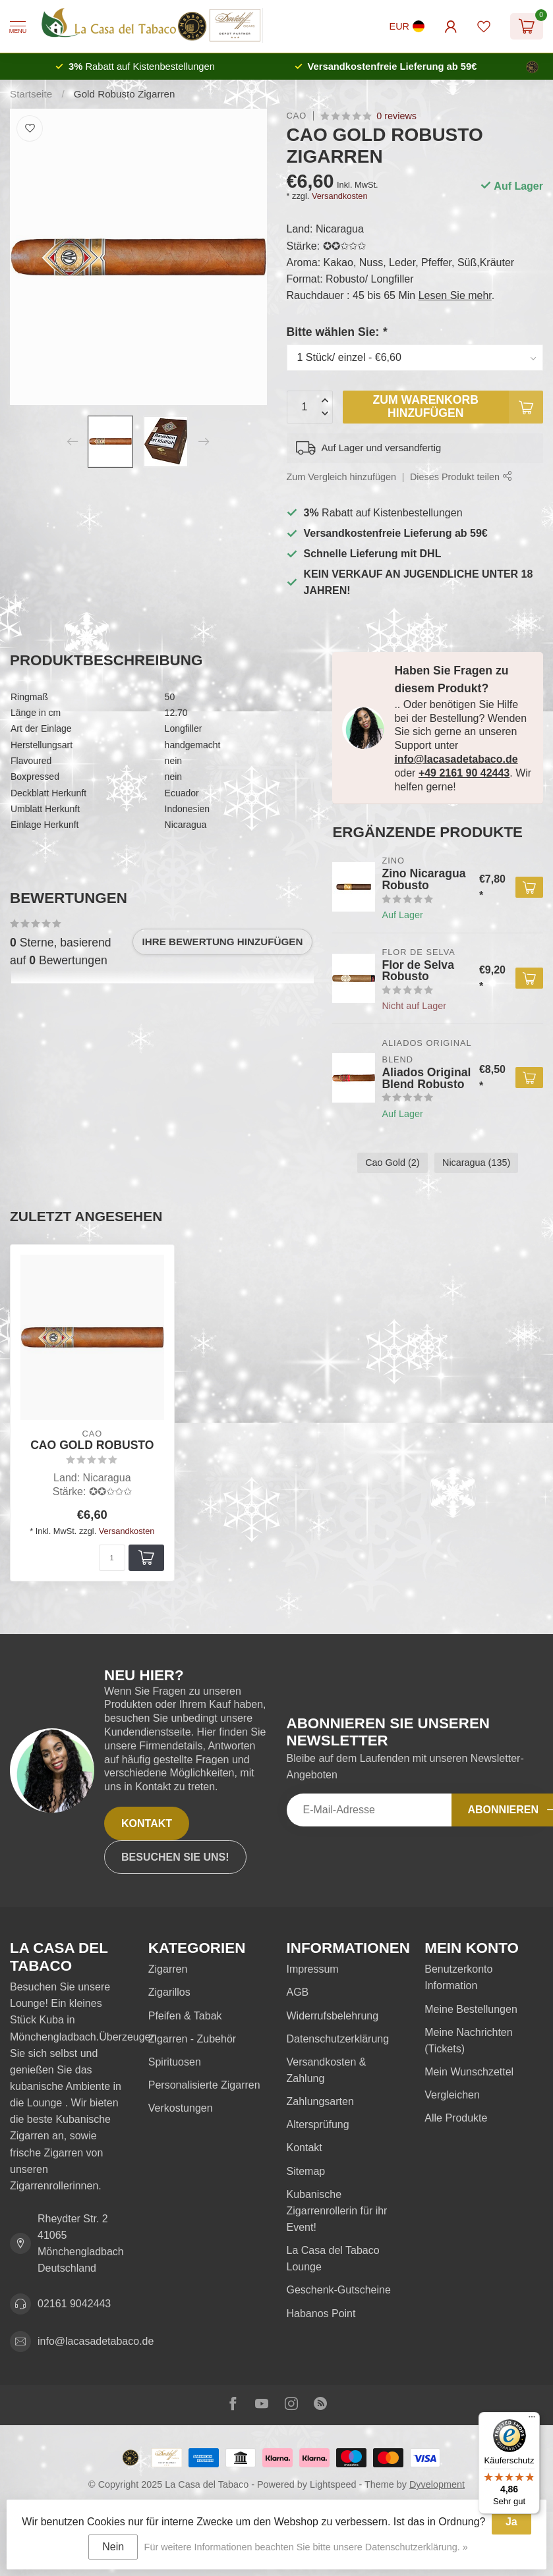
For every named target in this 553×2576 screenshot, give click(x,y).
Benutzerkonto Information (458, 1977)
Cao (297, 116)
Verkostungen (180, 2108)
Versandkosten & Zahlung (326, 2070)
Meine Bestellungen (470, 2009)
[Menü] (532, 2420)
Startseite (31, 93)
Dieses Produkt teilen (460, 477)
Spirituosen (174, 2062)
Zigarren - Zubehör (192, 2038)
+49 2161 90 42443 (464, 773)
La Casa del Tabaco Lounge (333, 2258)
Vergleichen (452, 2094)
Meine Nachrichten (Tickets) (468, 2040)
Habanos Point (321, 2313)
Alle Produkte (455, 2118)
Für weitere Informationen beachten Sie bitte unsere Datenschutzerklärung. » (306, 2547)
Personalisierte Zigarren (204, 2085)
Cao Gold (392, 1162)
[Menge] (112, 1558)
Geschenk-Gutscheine (339, 2289)
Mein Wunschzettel (468, 2071)
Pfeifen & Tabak (185, 2015)
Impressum (313, 1969)
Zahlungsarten (320, 2101)
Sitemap (306, 2171)
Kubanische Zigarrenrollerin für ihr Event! (337, 2211)
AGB (298, 1992)
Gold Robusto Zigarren (124, 93)
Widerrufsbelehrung (333, 2015)
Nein (113, 2546)
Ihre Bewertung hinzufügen (222, 941)
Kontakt (146, 1823)
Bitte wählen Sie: (337, 332)
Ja (511, 2521)
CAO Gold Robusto (92, 1445)
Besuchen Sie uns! (175, 1857)
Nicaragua (476, 1162)
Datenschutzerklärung (338, 2038)
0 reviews (396, 116)
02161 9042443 (74, 2303)
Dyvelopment (437, 2484)
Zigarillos (169, 1992)
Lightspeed (333, 2484)
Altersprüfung (318, 2124)
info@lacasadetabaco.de (455, 759)
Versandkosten (340, 196)
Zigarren (168, 1969)
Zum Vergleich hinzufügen (341, 477)
